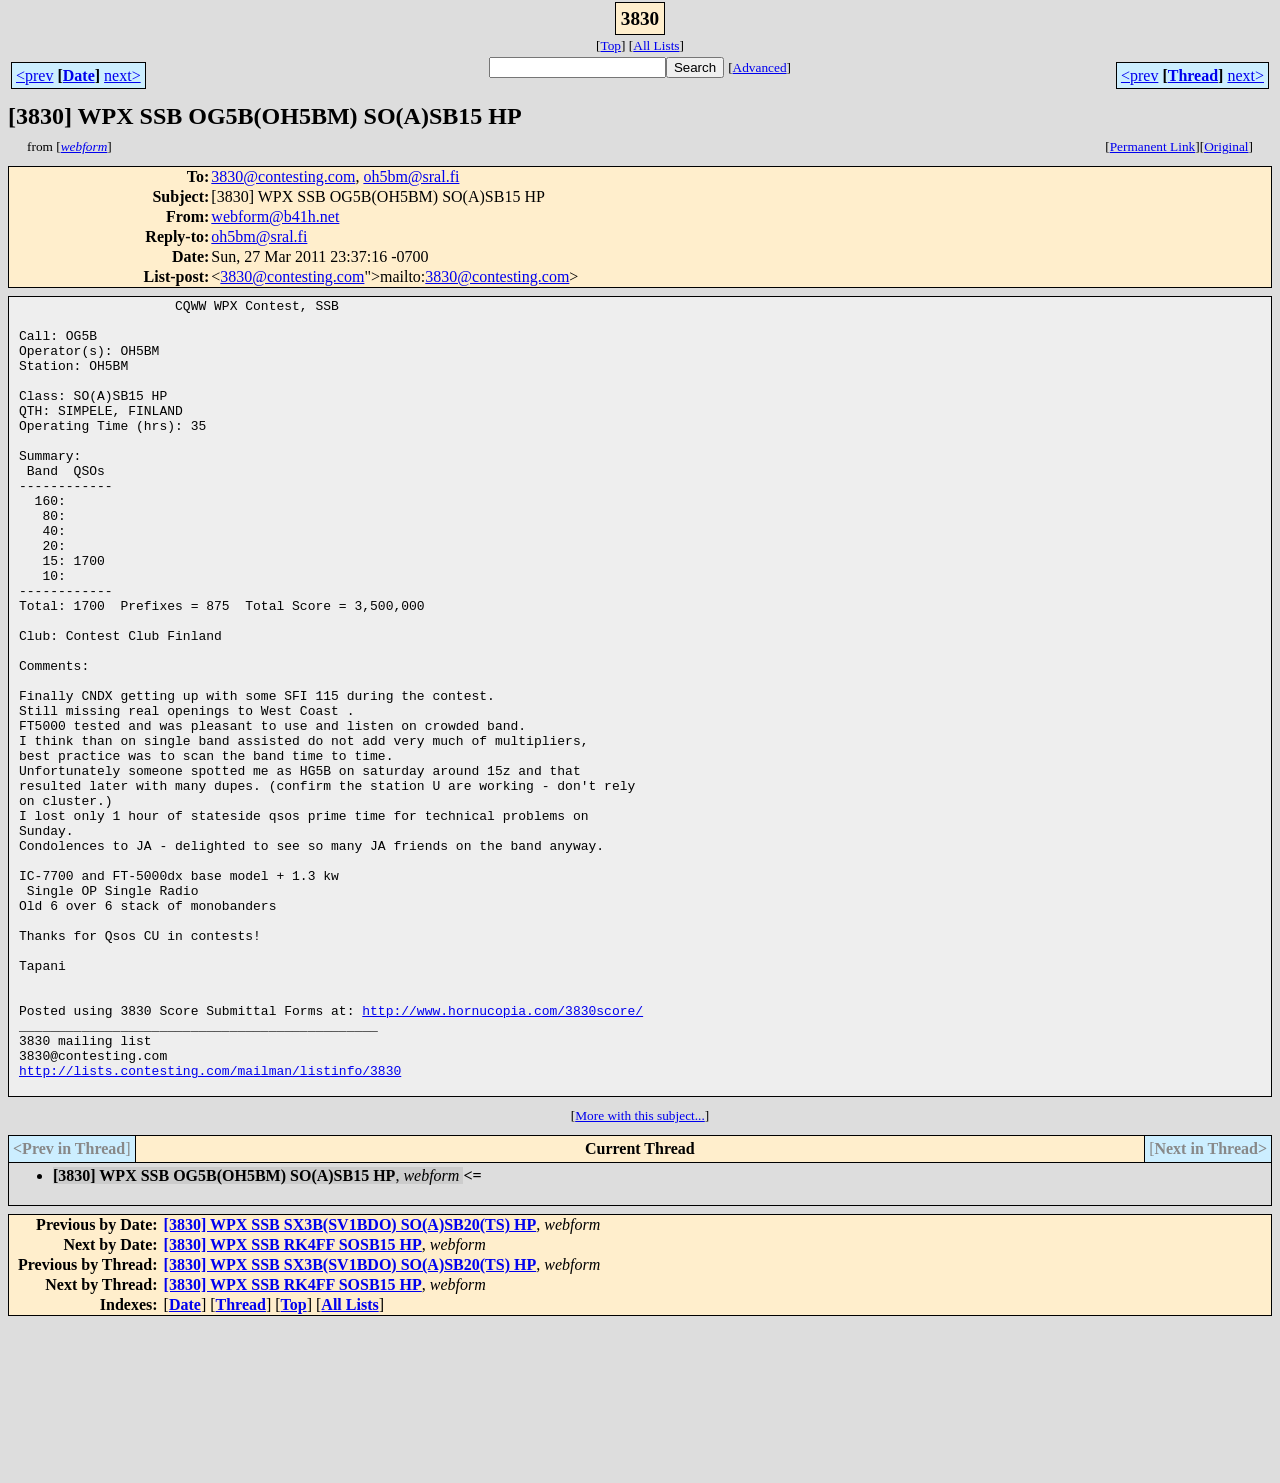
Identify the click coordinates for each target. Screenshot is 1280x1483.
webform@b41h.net (275, 216)
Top (610, 45)
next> (122, 75)
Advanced (760, 67)
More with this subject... (640, 1274)
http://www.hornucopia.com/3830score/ (502, 1154)
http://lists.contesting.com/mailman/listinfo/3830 (210, 1226)
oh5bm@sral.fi (411, 176)
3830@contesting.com (283, 176)
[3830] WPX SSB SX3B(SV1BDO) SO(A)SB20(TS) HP (350, 1383)
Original (1226, 146)
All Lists (656, 45)
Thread (1193, 75)
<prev (34, 75)
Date (79, 75)
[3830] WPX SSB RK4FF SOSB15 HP (293, 1403)
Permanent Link (1153, 146)
